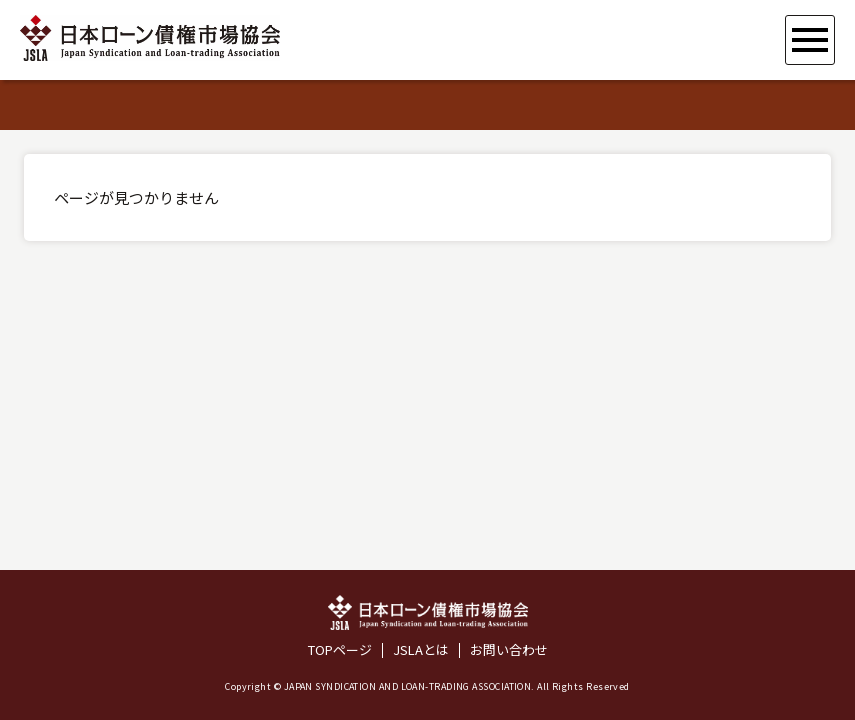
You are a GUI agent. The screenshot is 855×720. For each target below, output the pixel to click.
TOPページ (340, 650)
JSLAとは (421, 650)
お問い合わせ (509, 650)
